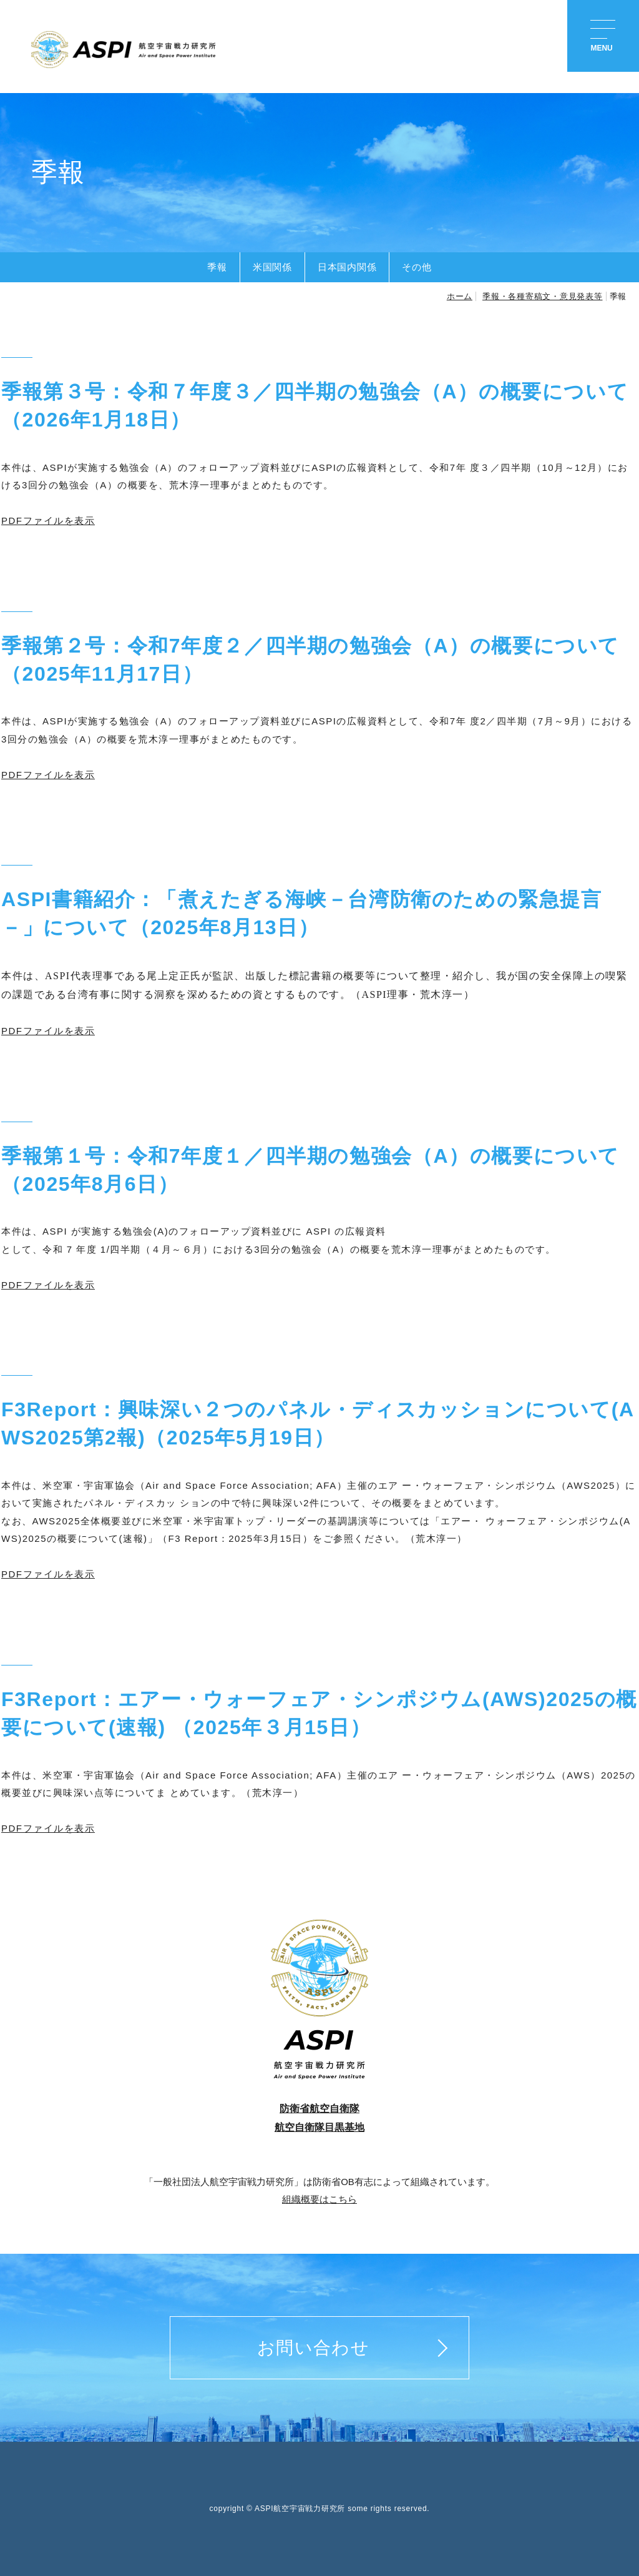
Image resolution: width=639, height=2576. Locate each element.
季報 (217, 267)
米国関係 (272, 267)
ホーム (459, 296)
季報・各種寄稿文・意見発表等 (542, 296)
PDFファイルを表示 (48, 520)
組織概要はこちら (319, 2199)
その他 (416, 267)
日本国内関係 (347, 267)
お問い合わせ (313, 2347)
